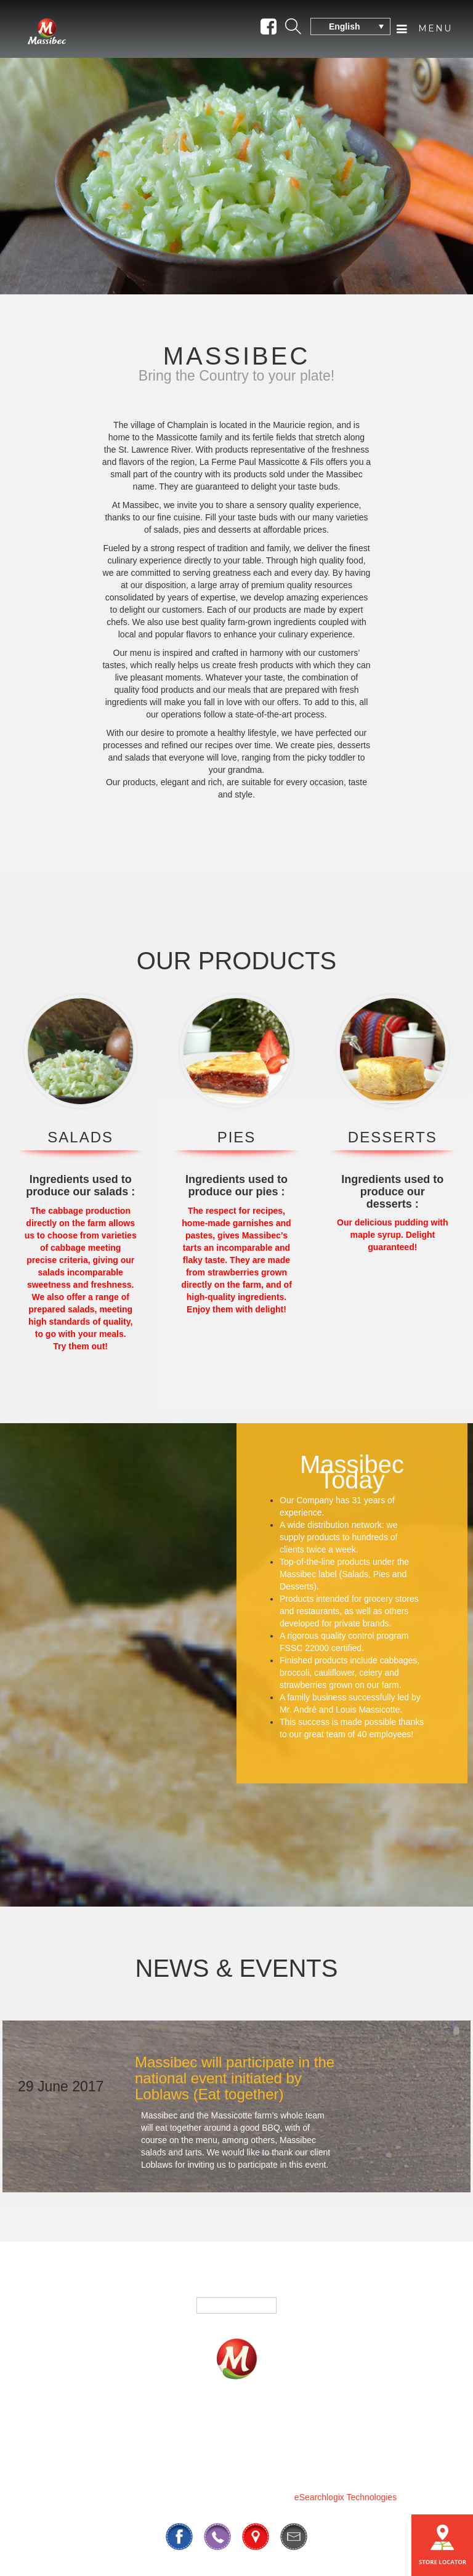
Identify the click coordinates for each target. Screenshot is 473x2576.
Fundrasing (207, 2421)
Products (130, 2421)
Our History (227, 2438)
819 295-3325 (192, 2467)
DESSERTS (392, 1137)
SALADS (80, 1137)
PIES (236, 1137)
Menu (424, 29)
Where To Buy (299, 2421)
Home (67, 2421)
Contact (381, 2421)
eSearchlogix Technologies (345, 2497)
